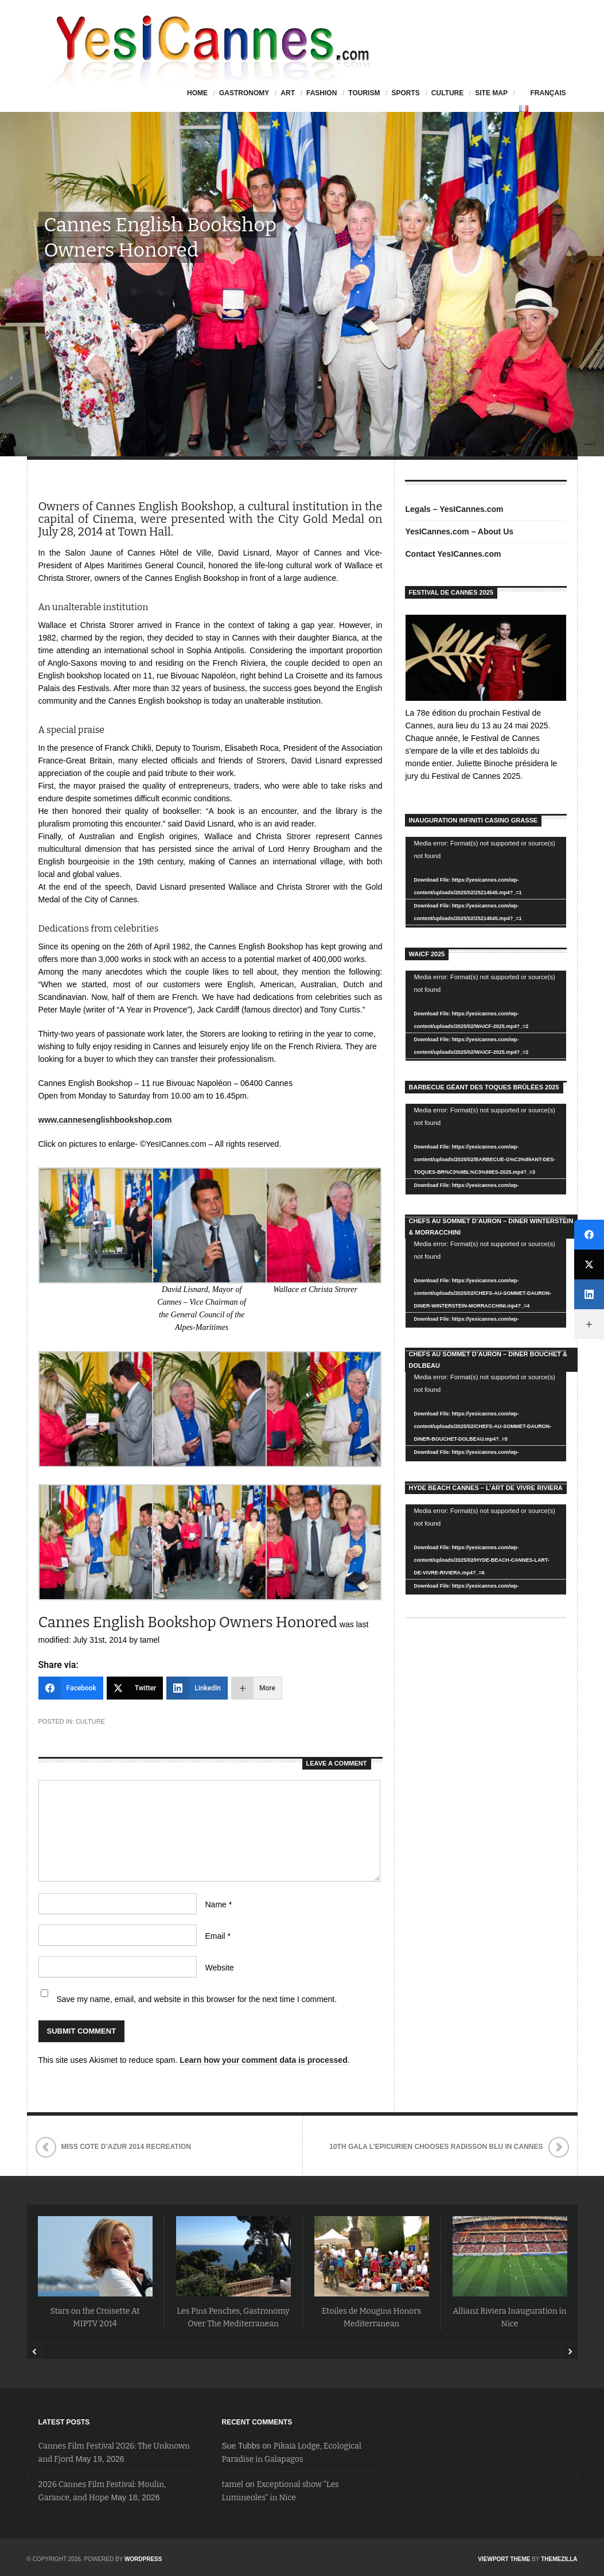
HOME (197, 93)
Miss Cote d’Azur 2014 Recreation (126, 2147)
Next (570, 2351)
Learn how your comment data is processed (264, 2060)
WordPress (143, 2559)
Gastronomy (244, 93)
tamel (233, 2484)
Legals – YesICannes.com (455, 509)
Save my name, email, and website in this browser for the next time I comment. (197, 1999)
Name (218, 1904)
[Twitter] (135, 1688)
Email (218, 1936)
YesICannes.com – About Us (460, 531)
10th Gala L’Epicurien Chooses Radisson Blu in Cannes (436, 2147)
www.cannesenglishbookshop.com (105, 1119)
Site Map (491, 93)
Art (287, 93)
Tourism (364, 93)
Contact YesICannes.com (453, 553)
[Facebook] (70, 1688)
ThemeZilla (559, 2559)
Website (219, 1967)
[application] (486, 882)
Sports (405, 93)
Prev (34, 2351)
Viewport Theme (504, 2559)
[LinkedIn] (197, 1688)
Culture (447, 93)
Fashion (321, 93)
